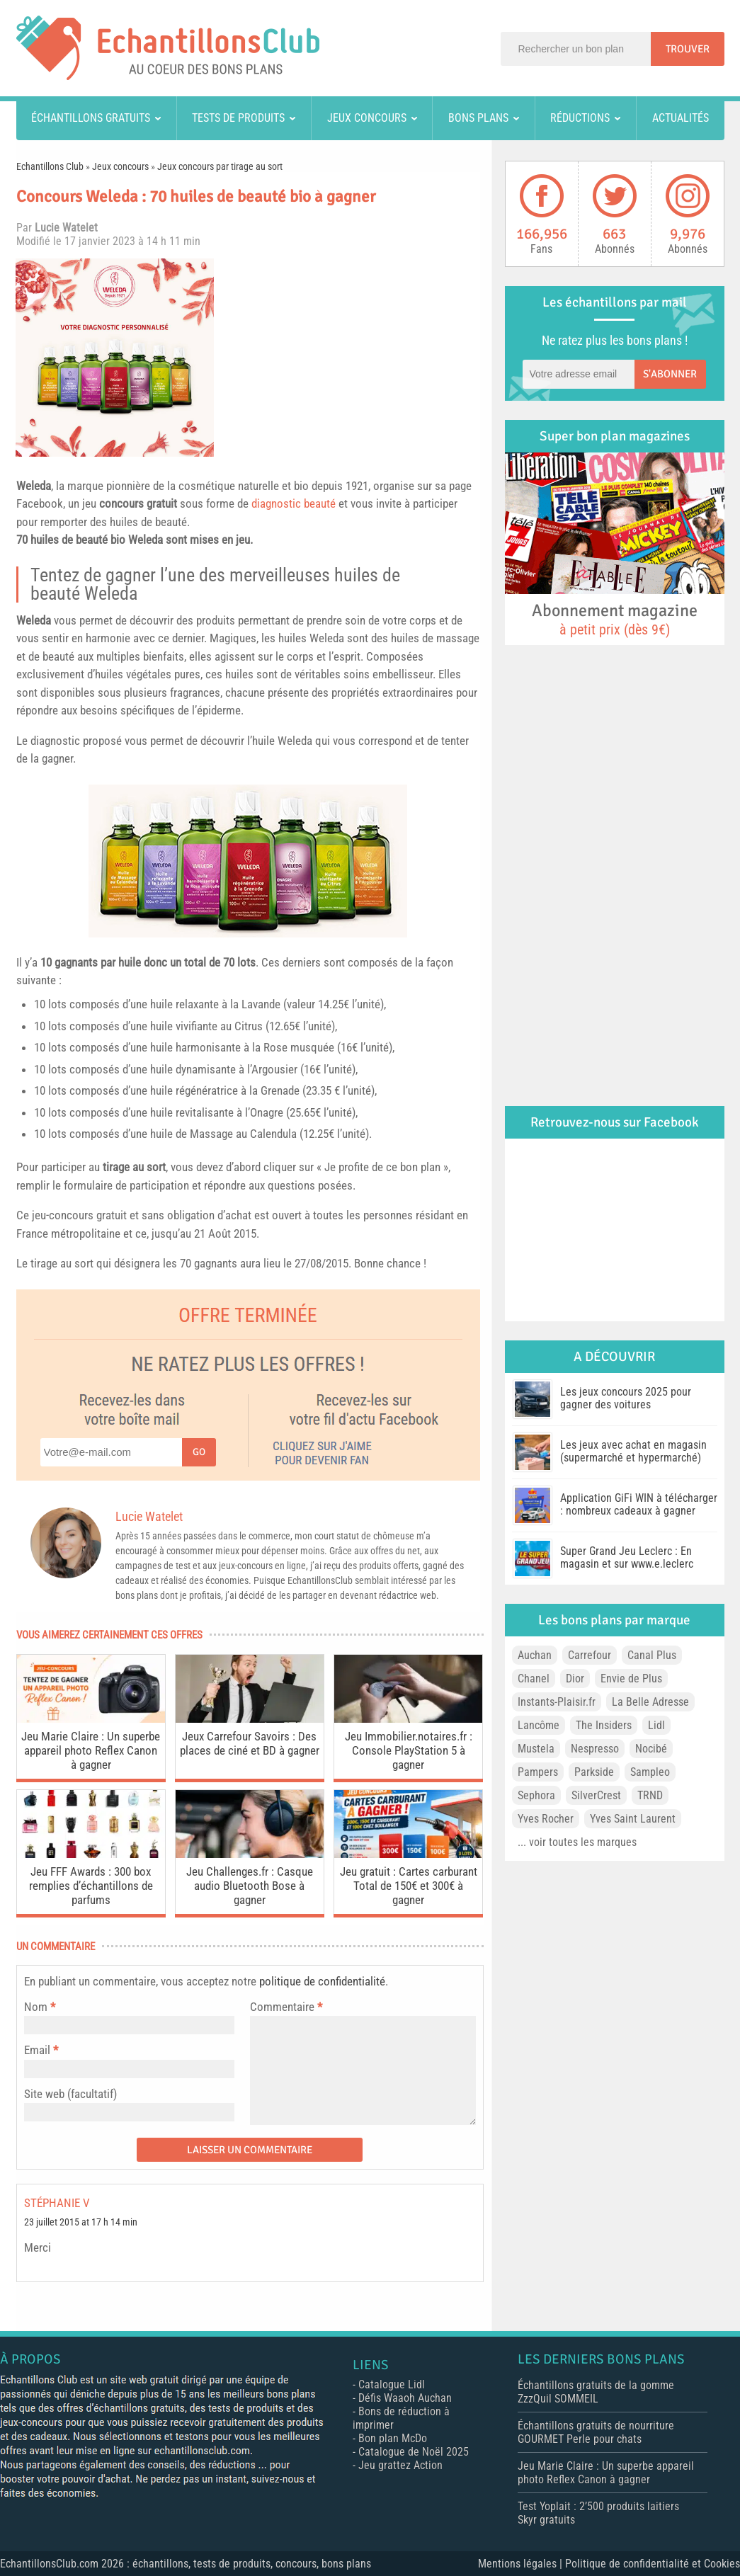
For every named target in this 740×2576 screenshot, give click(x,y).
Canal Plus (651, 1655)
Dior (575, 1678)
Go (199, 1452)
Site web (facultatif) (70, 2094)
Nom (35, 2007)
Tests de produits (238, 118)
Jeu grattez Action (400, 2465)
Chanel (534, 1678)
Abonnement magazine (615, 619)
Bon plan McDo (392, 2438)
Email (37, 2050)
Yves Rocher (546, 1818)
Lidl (656, 1725)
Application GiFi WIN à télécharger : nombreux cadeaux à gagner (638, 1504)
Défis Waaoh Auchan (405, 2398)
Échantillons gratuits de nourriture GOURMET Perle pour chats (596, 2432)
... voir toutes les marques (577, 1842)
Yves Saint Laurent (633, 1818)
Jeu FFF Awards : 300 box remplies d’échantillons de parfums (91, 1885)
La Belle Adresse (650, 1702)
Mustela (536, 1748)
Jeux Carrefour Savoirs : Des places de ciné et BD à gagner (249, 1743)
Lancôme (538, 1725)
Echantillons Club (50, 166)
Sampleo (650, 1772)
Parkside (594, 1772)
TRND (650, 1795)
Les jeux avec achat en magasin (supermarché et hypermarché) (633, 1451)
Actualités (680, 118)
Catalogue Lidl (391, 2384)
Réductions (580, 118)
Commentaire (286, 2007)
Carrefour (589, 1655)
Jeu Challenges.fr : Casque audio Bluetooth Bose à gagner (249, 1885)
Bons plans (478, 118)
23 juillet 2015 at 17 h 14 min (80, 2222)
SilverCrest (596, 1795)
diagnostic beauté (293, 503)
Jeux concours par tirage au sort (220, 166)
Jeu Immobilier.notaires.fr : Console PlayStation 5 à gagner (408, 1750)
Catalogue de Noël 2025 (413, 2451)
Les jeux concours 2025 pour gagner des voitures (625, 1398)
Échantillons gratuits (90, 118)
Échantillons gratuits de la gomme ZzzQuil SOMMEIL (596, 2391)
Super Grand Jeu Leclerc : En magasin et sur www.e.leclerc (626, 1557)
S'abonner (670, 373)
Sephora (536, 1795)
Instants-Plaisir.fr (557, 1702)
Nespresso (595, 1748)
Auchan (535, 1655)
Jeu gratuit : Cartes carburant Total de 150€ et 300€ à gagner (408, 1885)
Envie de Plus (631, 1678)
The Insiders (604, 1725)
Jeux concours (366, 118)
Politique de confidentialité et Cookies (652, 2563)
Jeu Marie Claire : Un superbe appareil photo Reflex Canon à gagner (90, 1750)
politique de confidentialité (322, 1981)
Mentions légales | (521, 2563)
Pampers (538, 1772)
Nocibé (651, 1748)
